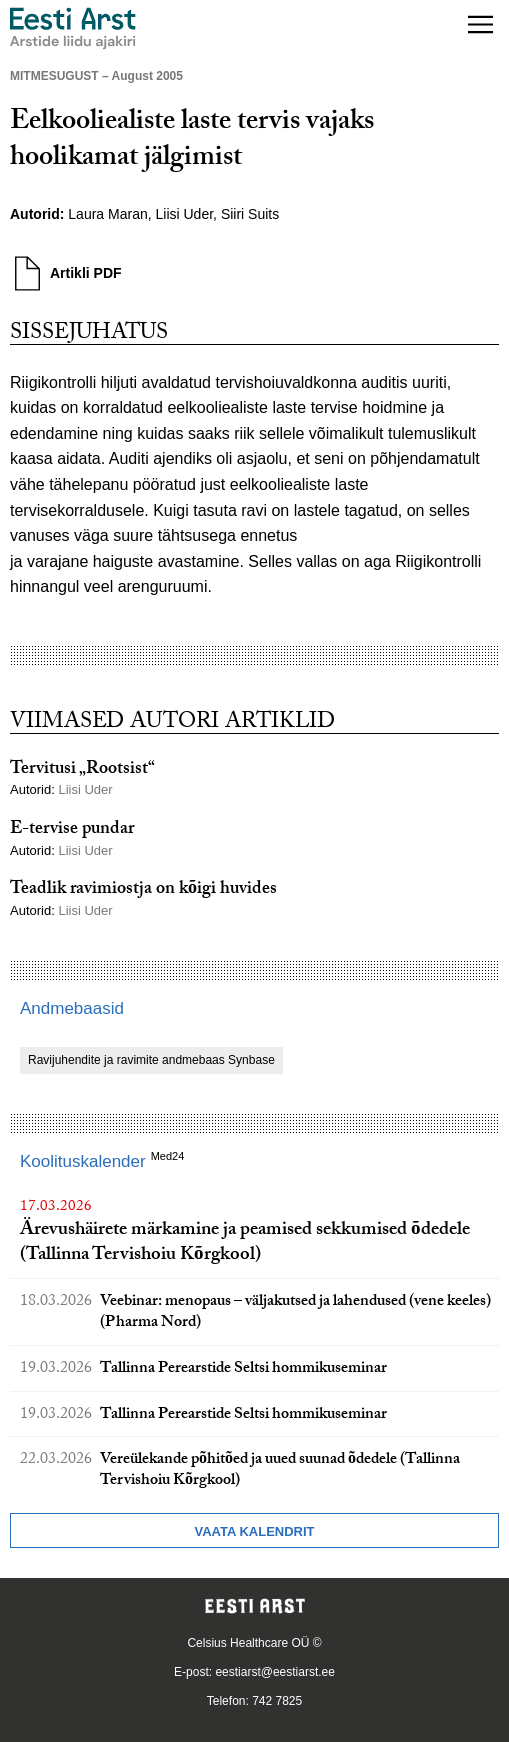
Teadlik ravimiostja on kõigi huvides (143, 890)
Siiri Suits (250, 214)
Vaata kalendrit (254, 1531)
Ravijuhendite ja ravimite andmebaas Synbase (151, 1060)
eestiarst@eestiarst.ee (275, 1672)
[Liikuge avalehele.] (73, 28)
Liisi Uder (185, 214)
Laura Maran (107, 214)
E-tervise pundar (72, 830)
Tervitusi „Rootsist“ (82, 770)
